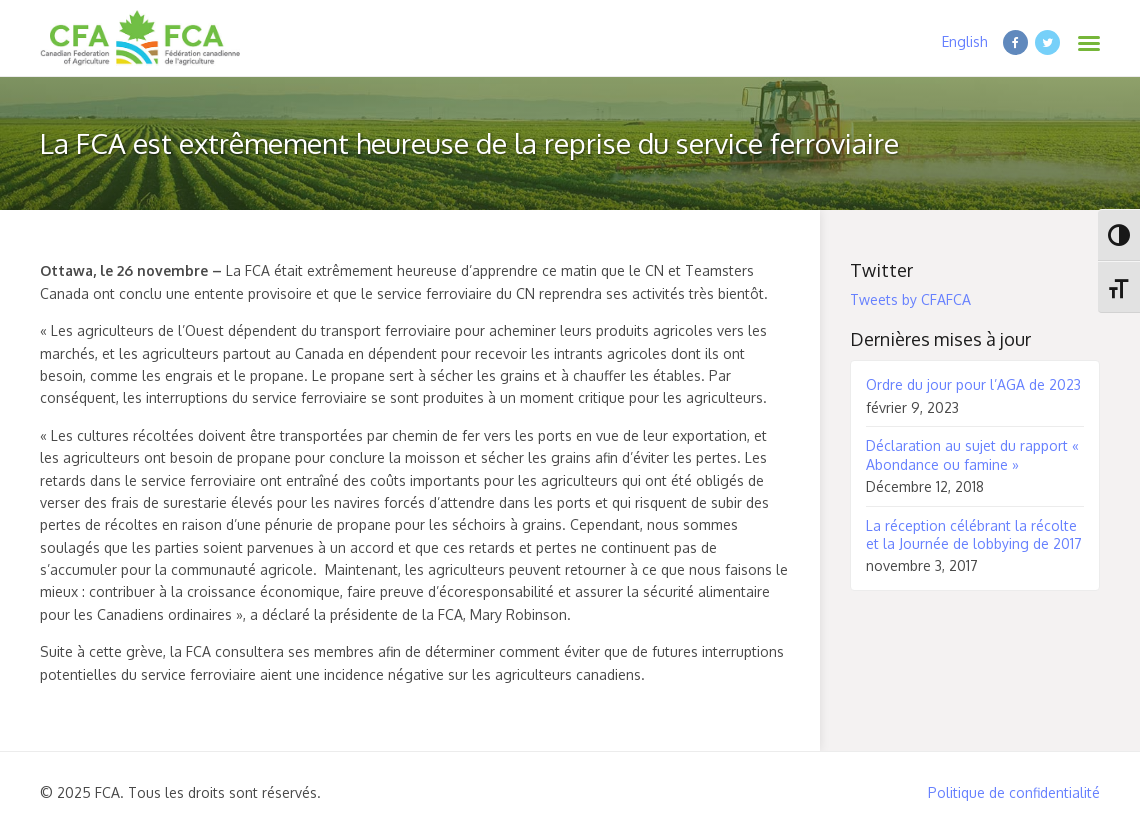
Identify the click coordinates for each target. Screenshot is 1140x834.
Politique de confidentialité (1014, 792)
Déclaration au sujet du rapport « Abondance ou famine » (972, 454)
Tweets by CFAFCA (910, 299)
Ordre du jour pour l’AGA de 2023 (973, 384)
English (965, 41)
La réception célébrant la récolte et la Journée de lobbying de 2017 (974, 534)
